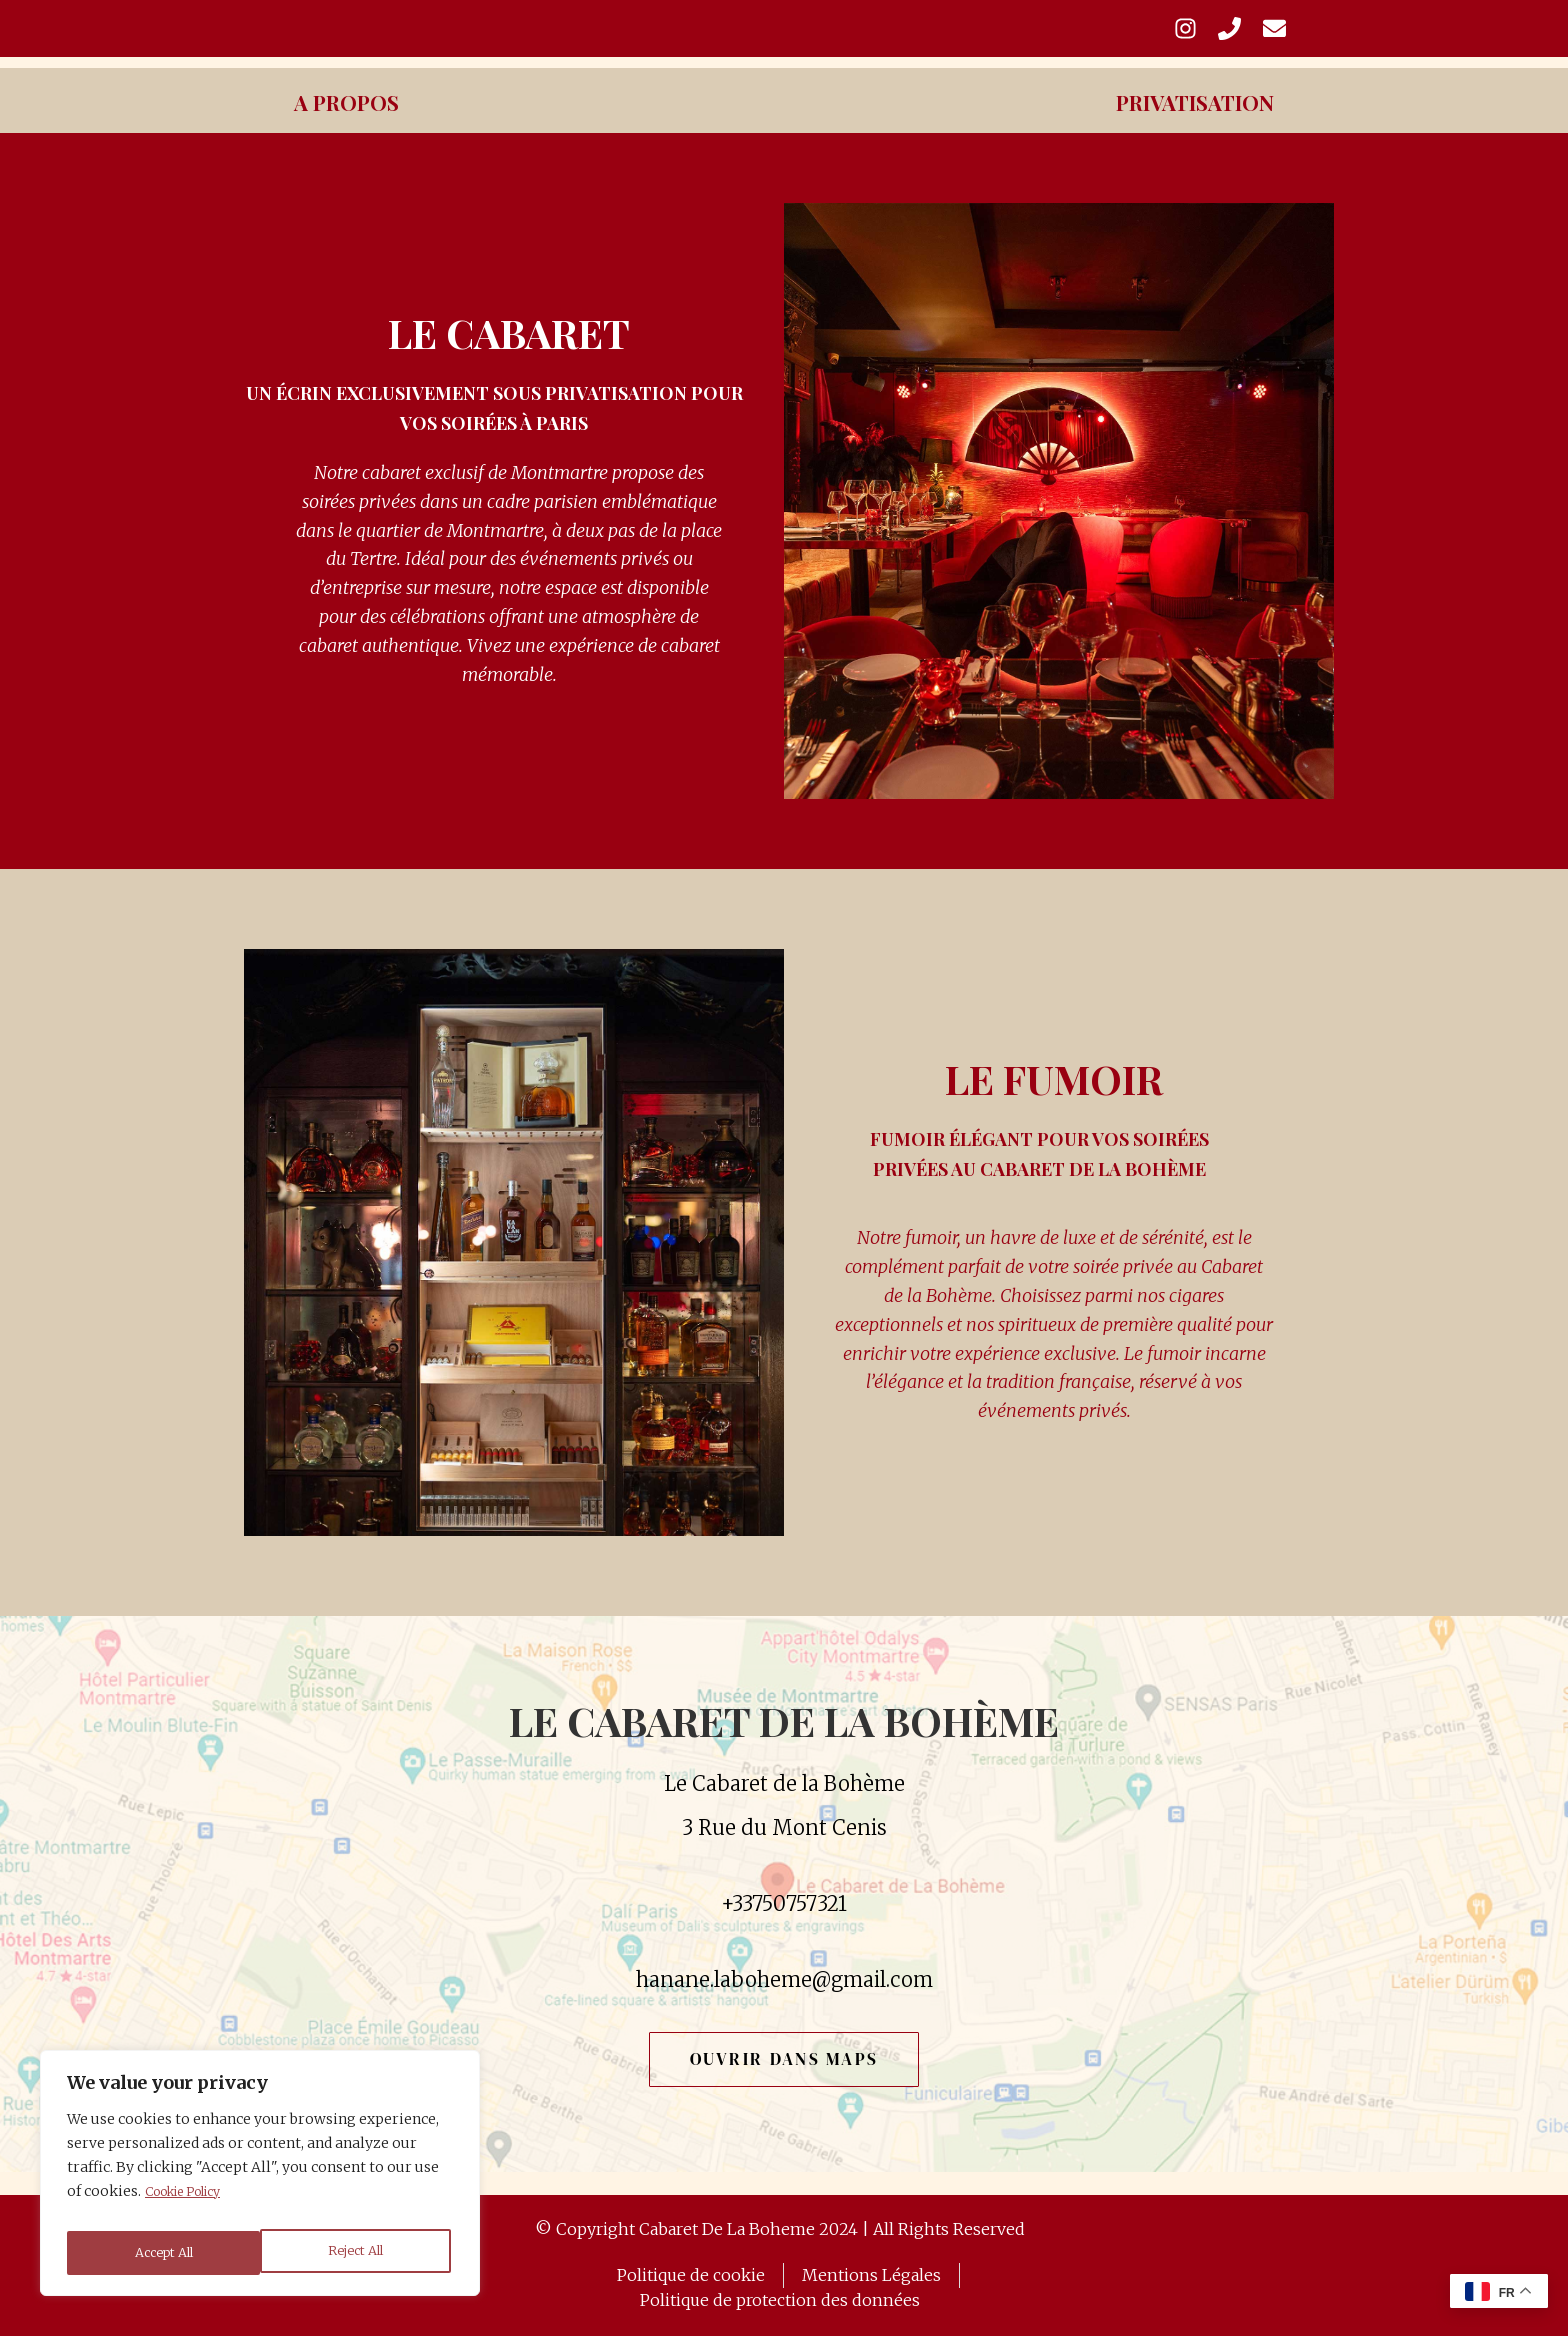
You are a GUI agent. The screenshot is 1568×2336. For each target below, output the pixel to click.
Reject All (161, 2253)
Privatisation (1178, 123)
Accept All (358, 2253)
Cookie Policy (192, 2203)
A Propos (357, 123)
